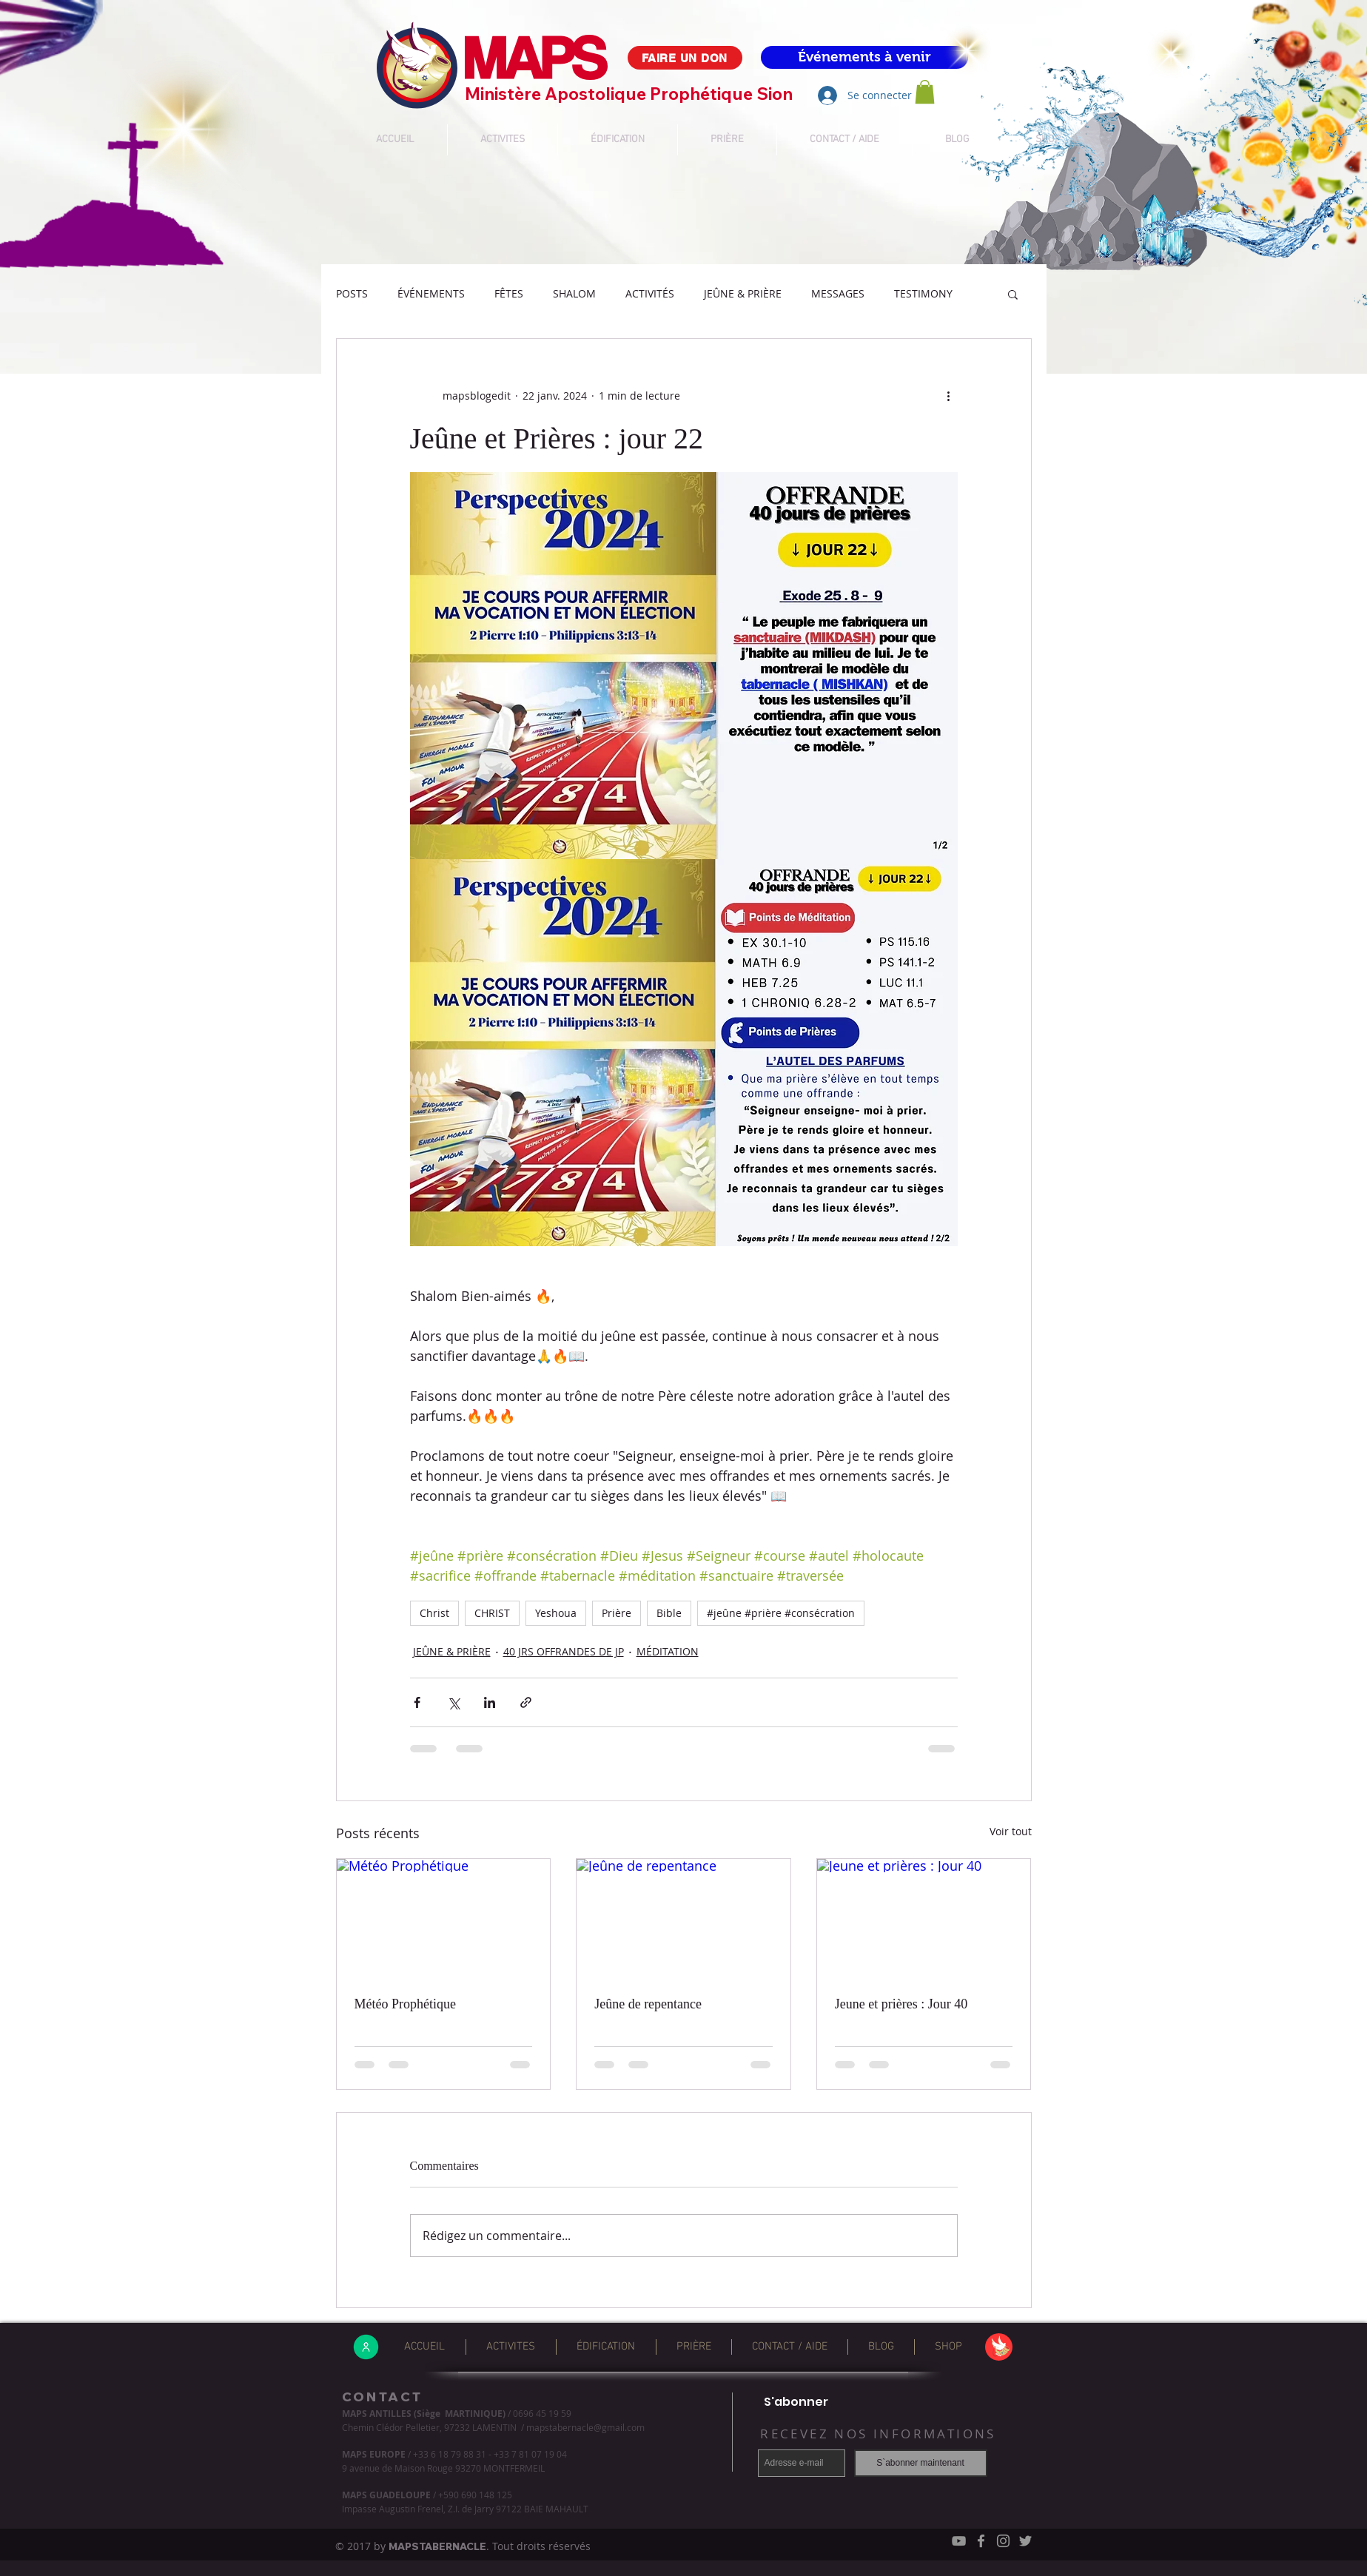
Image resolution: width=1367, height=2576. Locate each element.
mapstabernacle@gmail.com (585, 2427)
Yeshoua (556, 1613)
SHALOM (574, 293)
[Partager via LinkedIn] (490, 1702)
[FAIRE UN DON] (685, 58)
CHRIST (492, 1613)
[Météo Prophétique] (444, 1919)
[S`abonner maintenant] (920, 2463)
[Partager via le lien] (526, 1702)
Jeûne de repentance (648, 2004)
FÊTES (508, 293)
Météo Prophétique (405, 2004)
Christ (434, 1613)
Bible (669, 1613)
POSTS (352, 293)
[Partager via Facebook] (417, 1702)
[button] (1013, 294)
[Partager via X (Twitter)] (453, 1702)
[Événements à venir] (864, 57)
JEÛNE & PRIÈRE (743, 293)
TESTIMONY (923, 293)
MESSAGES (837, 293)
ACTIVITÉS (649, 293)
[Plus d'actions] (949, 395)
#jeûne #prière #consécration (781, 1613)
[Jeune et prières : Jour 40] (924, 1919)
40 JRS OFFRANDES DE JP (563, 1651)
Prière (616, 1613)
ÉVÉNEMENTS (431, 293)
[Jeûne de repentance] (683, 1919)
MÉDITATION (668, 1651)
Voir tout (1011, 1831)
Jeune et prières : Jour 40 (901, 2004)
